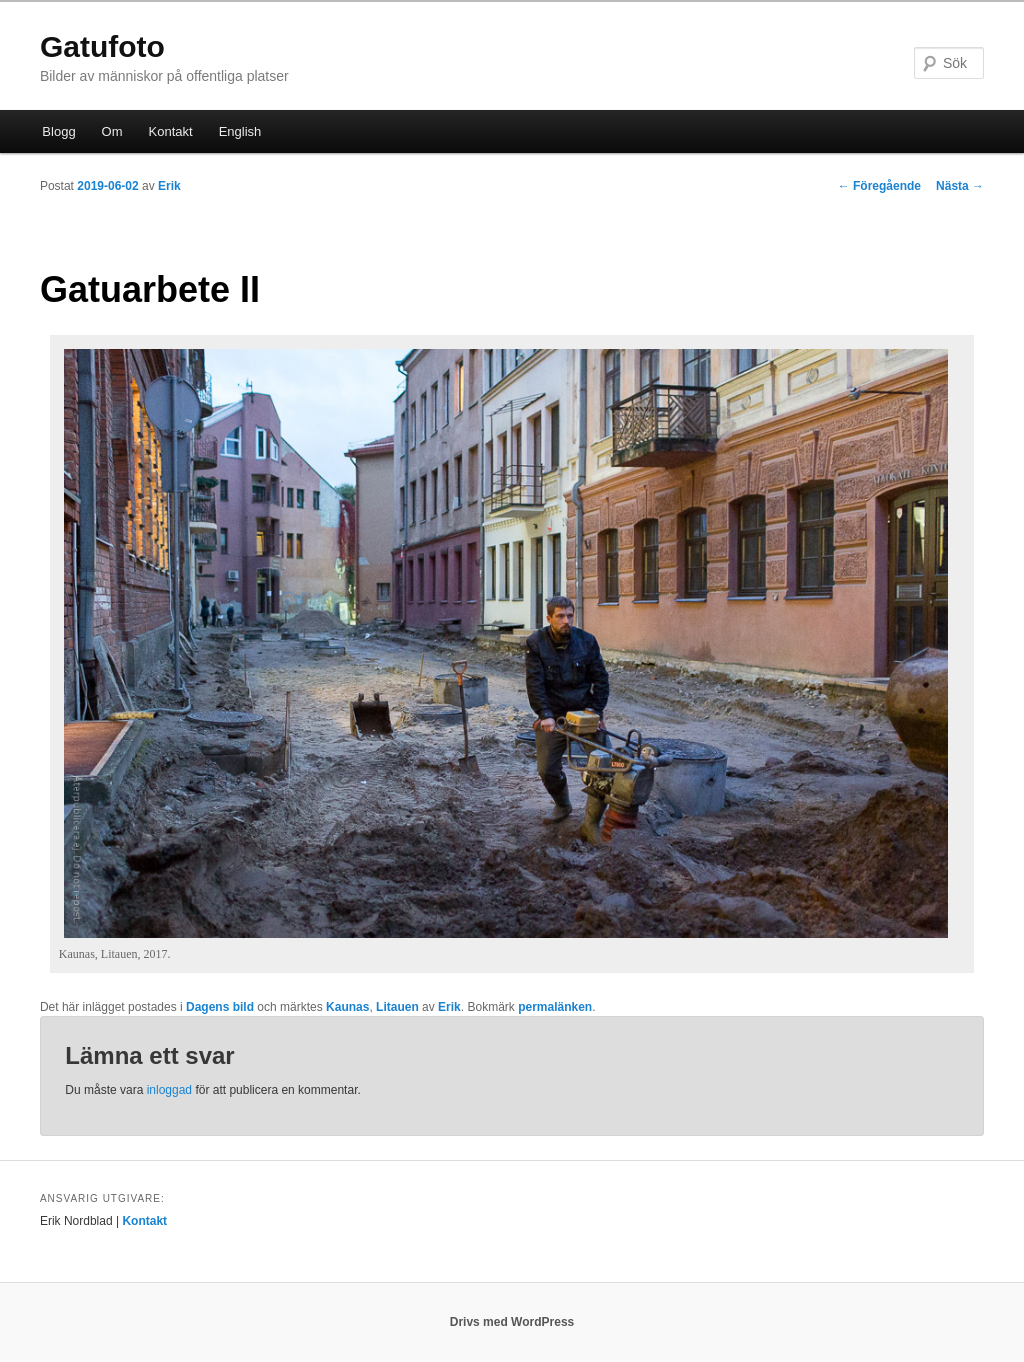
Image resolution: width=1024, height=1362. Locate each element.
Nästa (960, 186)
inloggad (169, 1090)
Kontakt (171, 131)
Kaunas (347, 1007)
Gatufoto (102, 46)
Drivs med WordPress (512, 1322)
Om (112, 131)
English (240, 131)
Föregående (879, 186)
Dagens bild (220, 1007)
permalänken (555, 1007)
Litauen (397, 1007)
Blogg (58, 131)
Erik (169, 186)
